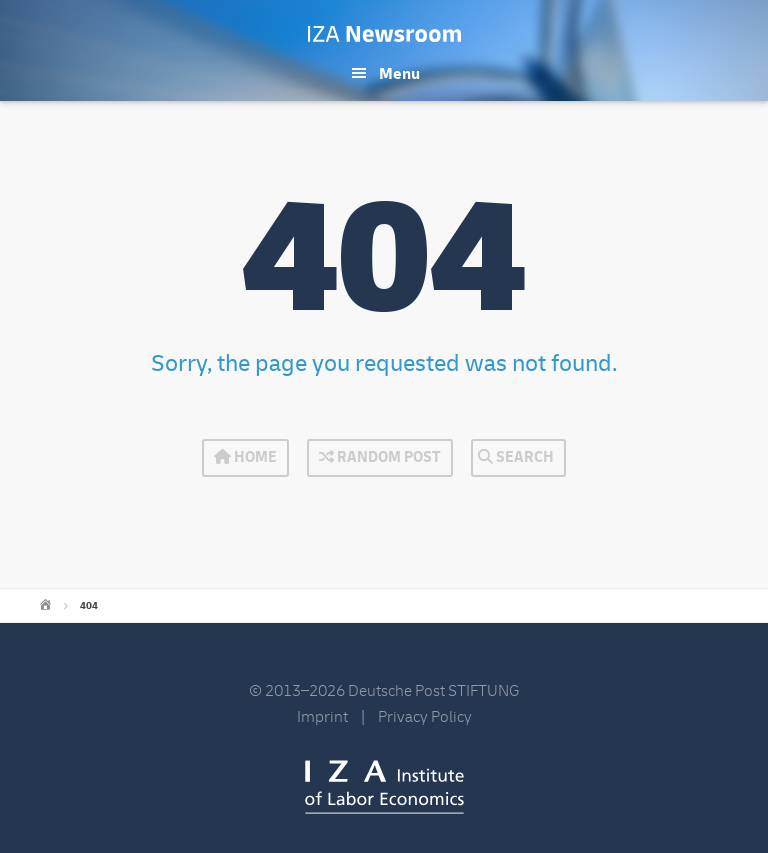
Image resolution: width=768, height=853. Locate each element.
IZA (384, 787)
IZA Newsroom (384, 34)
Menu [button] (399, 74)
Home (245, 457)
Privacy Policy (425, 717)
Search (516, 457)
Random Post (380, 457)
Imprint (322, 717)
